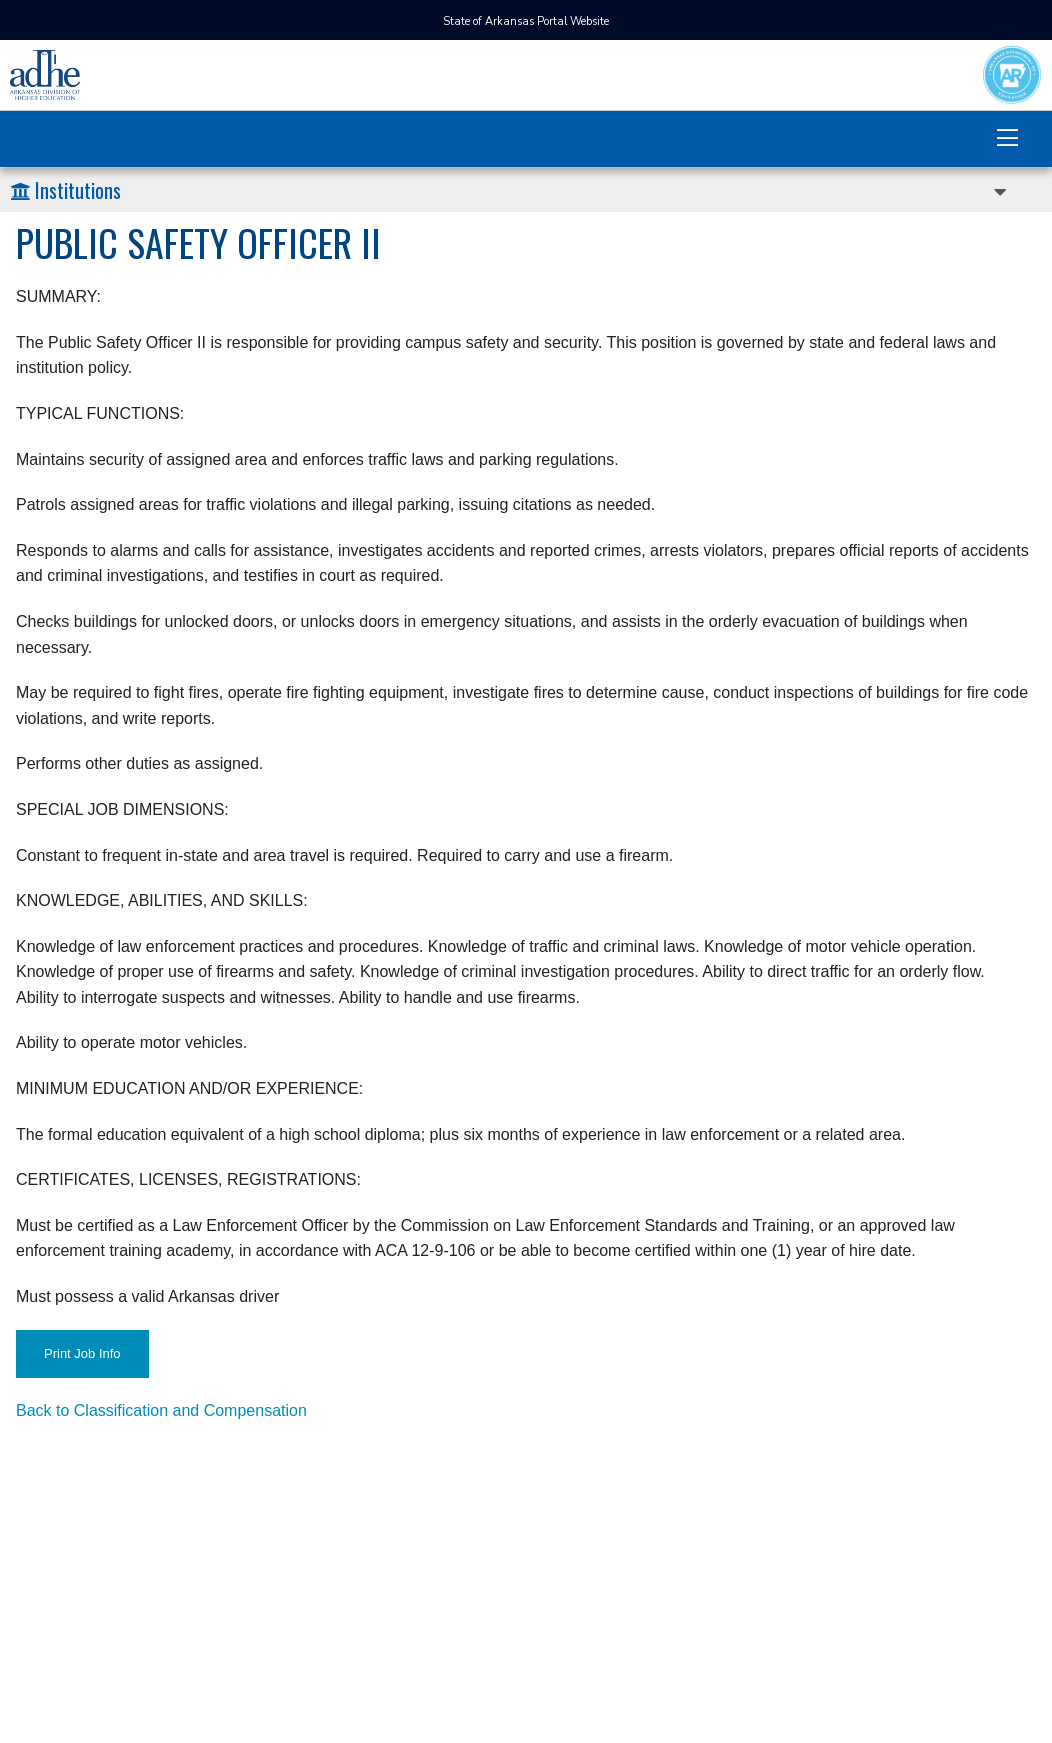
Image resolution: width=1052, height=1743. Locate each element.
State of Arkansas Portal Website (526, 21)
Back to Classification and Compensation (161, 1410)
